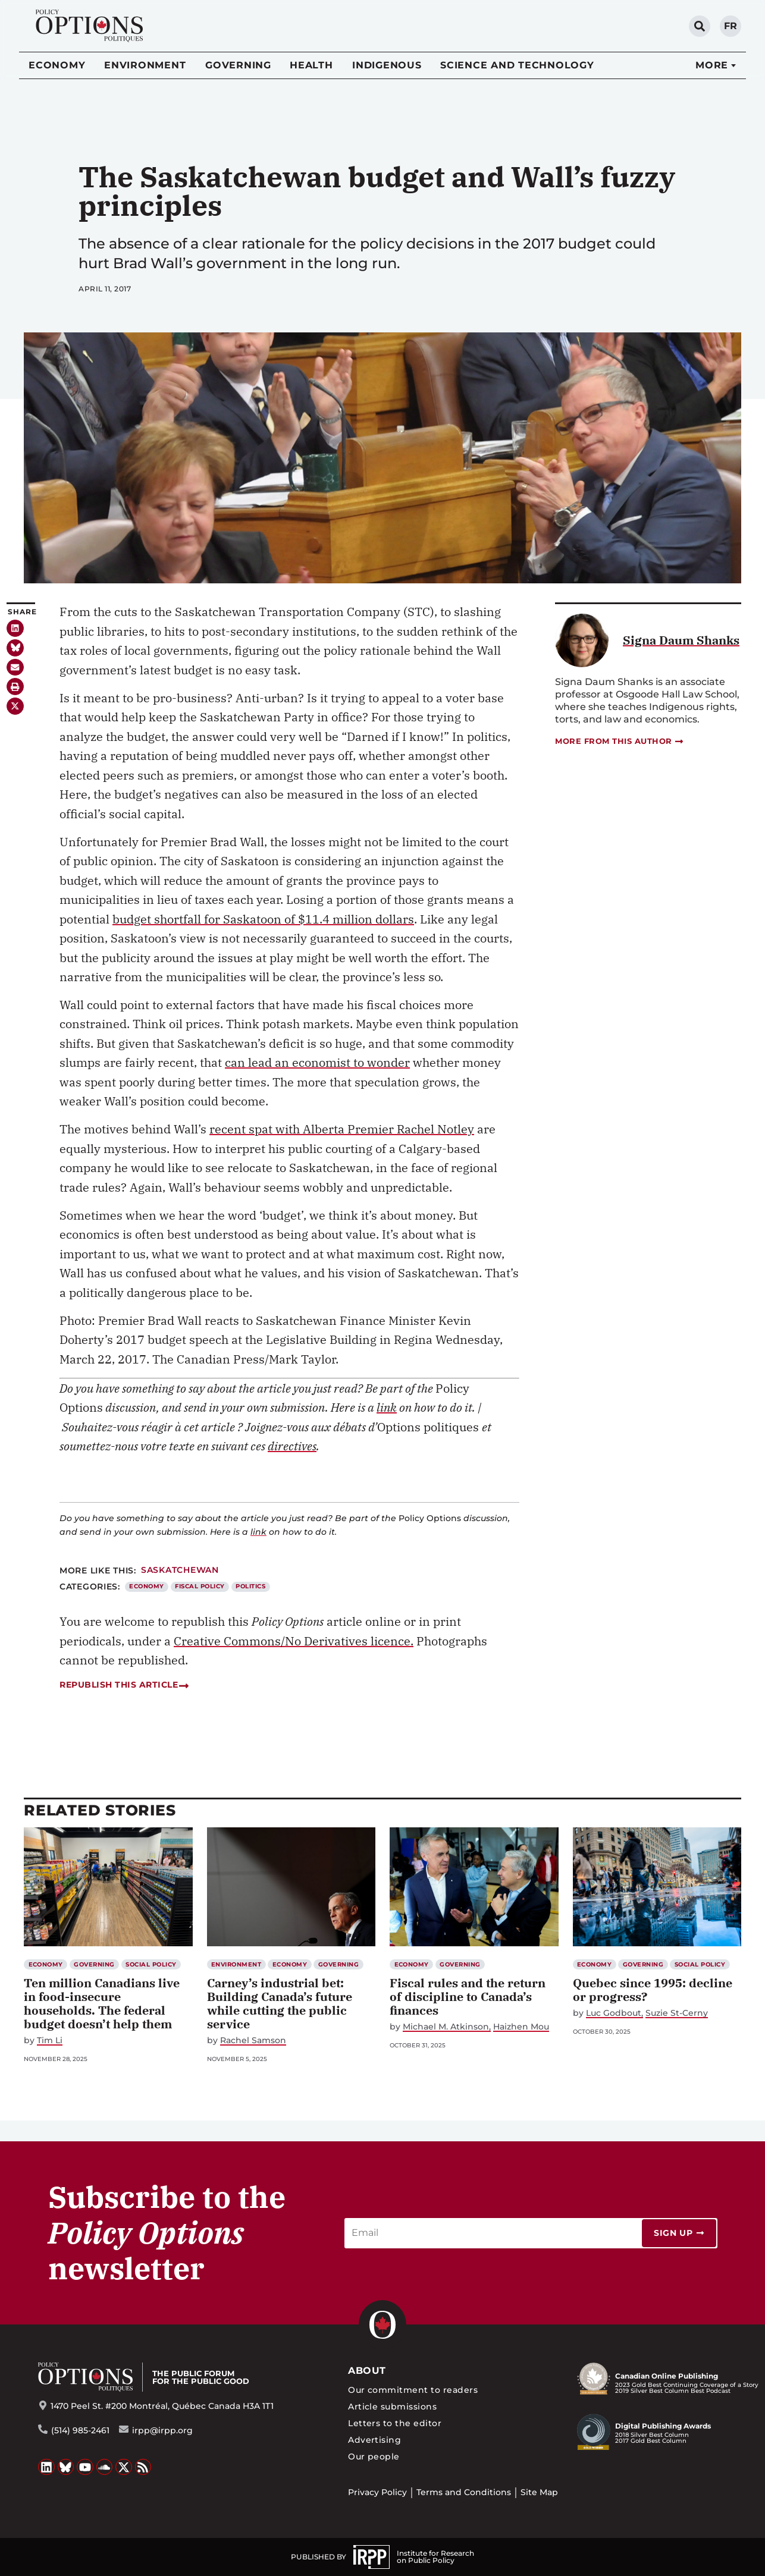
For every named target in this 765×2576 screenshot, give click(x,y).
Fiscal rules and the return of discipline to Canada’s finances (467, 1996)
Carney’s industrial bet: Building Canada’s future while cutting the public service (279, 2003)
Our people (374, 2456)
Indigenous (387, 65)
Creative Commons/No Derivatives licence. (293, 1641)
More (711, 65)
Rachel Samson (253, 2040)
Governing (238, 65)
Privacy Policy (377, 2492)
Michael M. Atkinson (446, 2027)
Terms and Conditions (463, 2492)
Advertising (374, 2439)
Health (311, 65)
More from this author (620, 741)
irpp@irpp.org (162, 2430)
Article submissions (392, 2406)
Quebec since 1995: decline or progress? (652, 1990)
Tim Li (49, 2040)
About (366, 2370)
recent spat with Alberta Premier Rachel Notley (341, 1129)
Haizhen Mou (521, 2027)
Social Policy (151, 1964)
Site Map (539, 2492)
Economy (57, 65)
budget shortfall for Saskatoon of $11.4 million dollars (263, 919)
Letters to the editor (394, 2423)
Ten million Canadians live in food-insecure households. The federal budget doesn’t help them (102, 2003)
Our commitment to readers (413, 2390)
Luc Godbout (613, 2013)
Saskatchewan (180, 1570)
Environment (145, 65)
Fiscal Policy (199, 1586)
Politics (250, 1586)
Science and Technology (517, 65)
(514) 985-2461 (80, 2430)
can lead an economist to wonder (317, 1062)
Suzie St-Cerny (676, 2013)
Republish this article (124, 1684)
